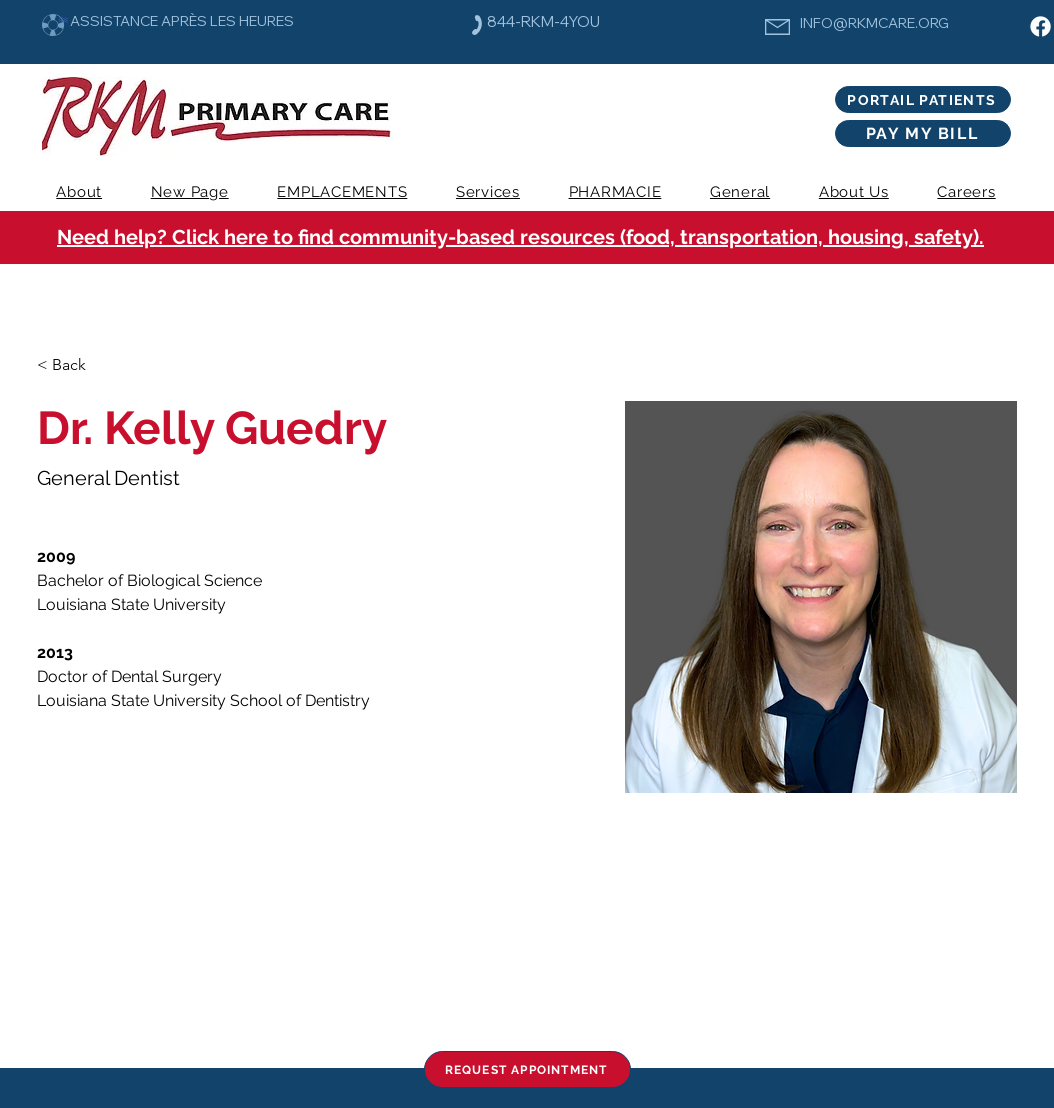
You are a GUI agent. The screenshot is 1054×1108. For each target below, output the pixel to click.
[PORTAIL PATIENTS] (923, 99)
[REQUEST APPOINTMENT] (527, 1069)
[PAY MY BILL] (923, 133)
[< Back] (76, 365)
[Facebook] (1040, 26)
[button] (488, 192)
